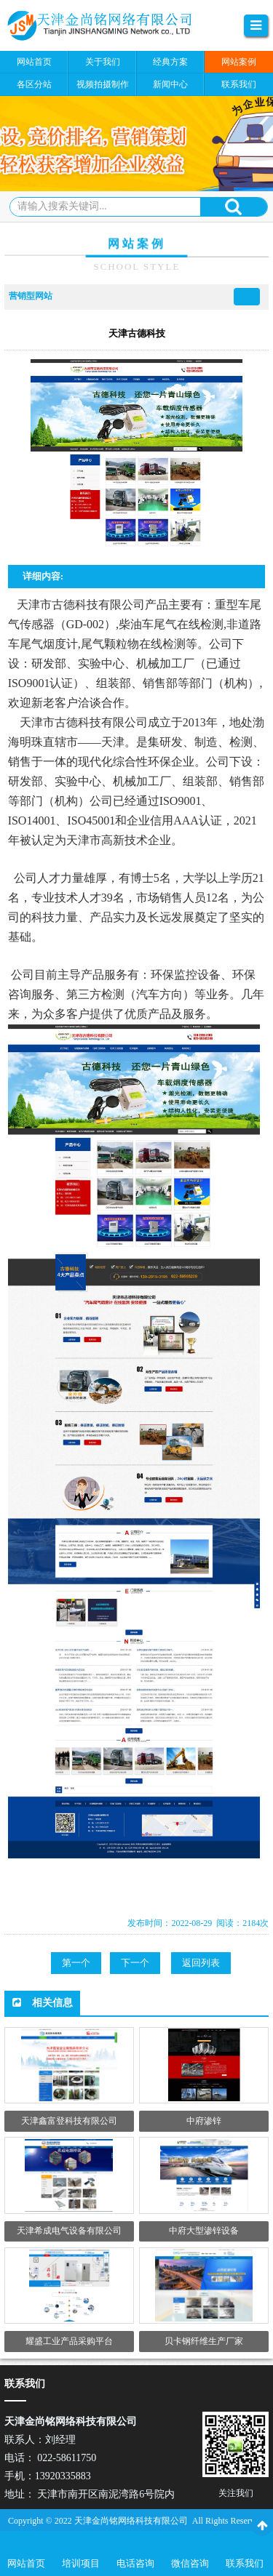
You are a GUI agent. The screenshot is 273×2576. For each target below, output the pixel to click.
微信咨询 (190, 2563)
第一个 (76, 1962)
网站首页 (26, 2563)
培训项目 (81, 2563)
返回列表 (201, 1962)
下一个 (135, 1962)
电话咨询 (135, 2563)
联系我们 (245, 2563)
